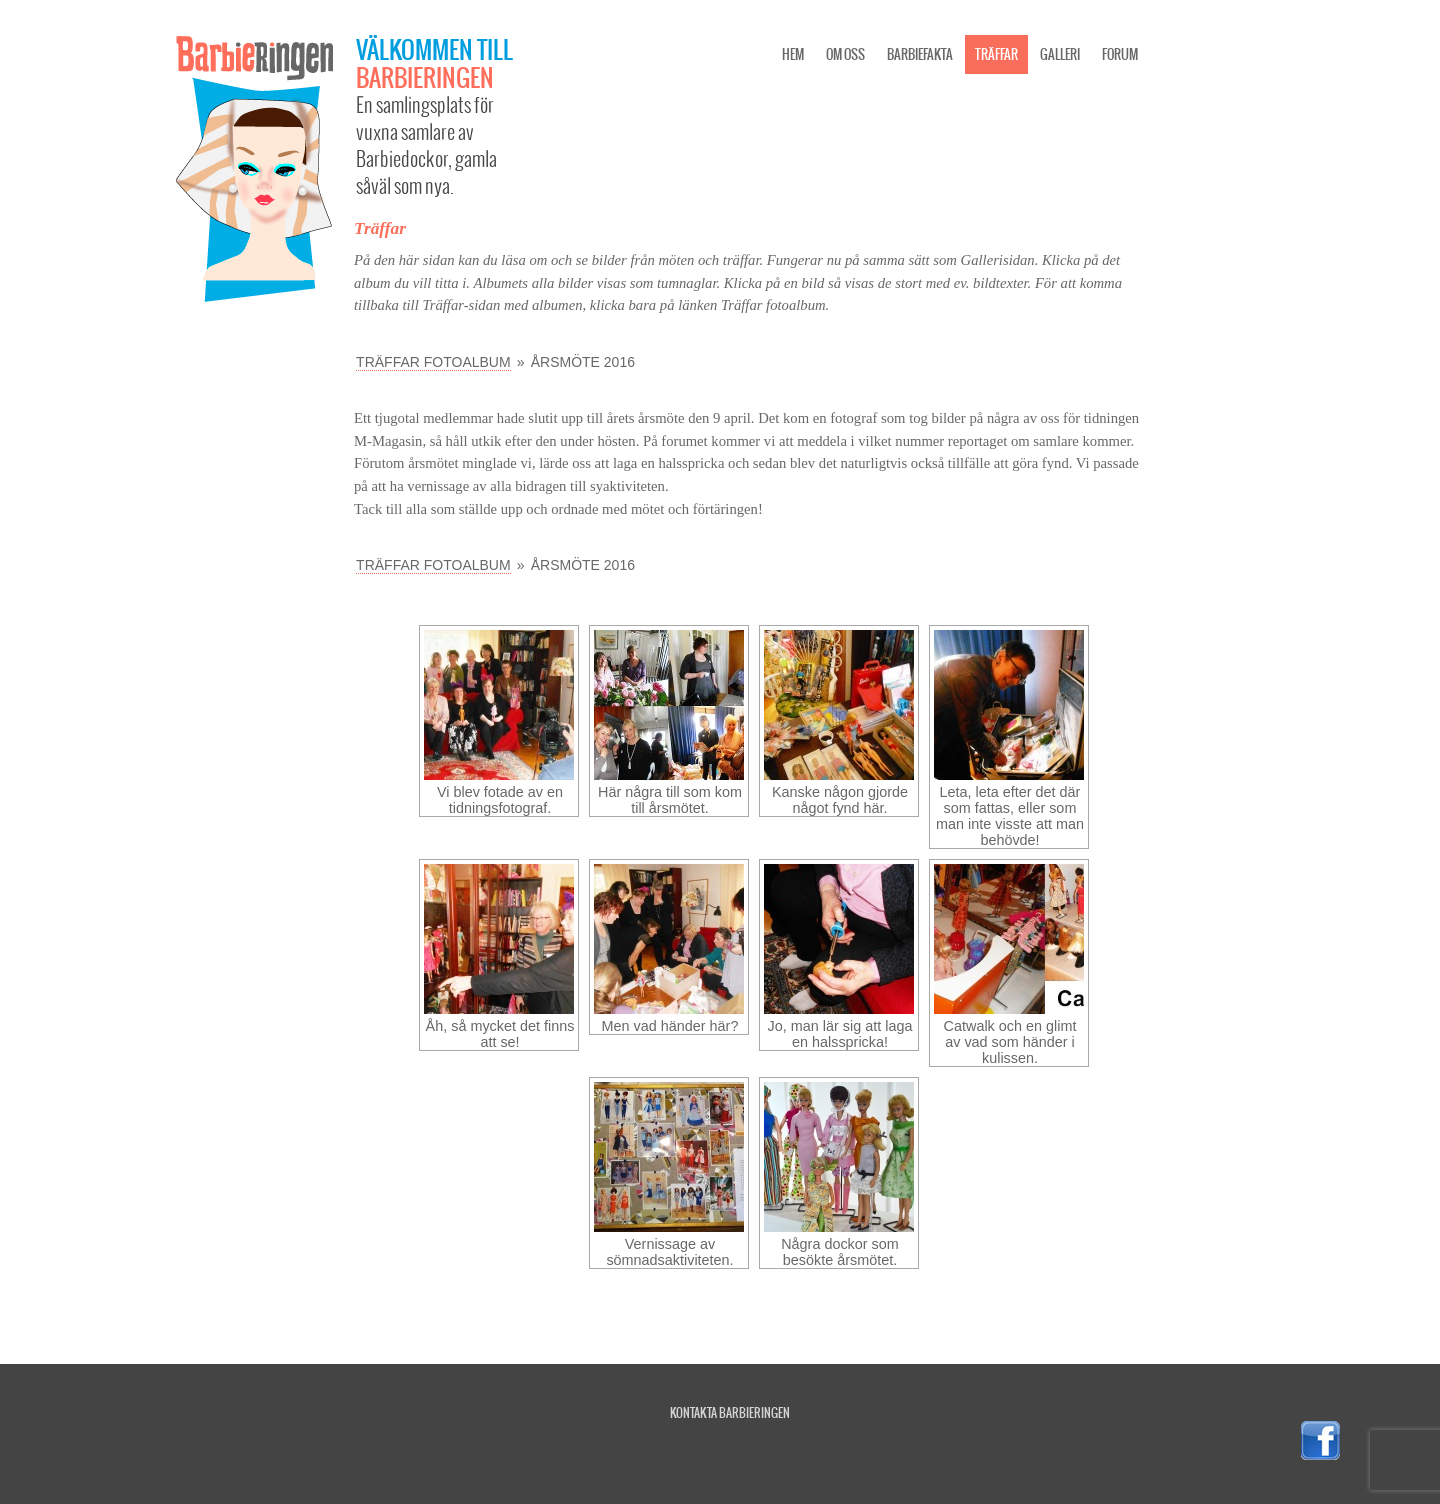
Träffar (996, 54)
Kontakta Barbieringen (730, 1412)
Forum (1120, 54)
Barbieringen (425, 77)
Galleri (1060, 54)
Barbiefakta (920, 54)
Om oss (845, 54)
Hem (793, 54)
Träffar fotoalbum (433, 362)
